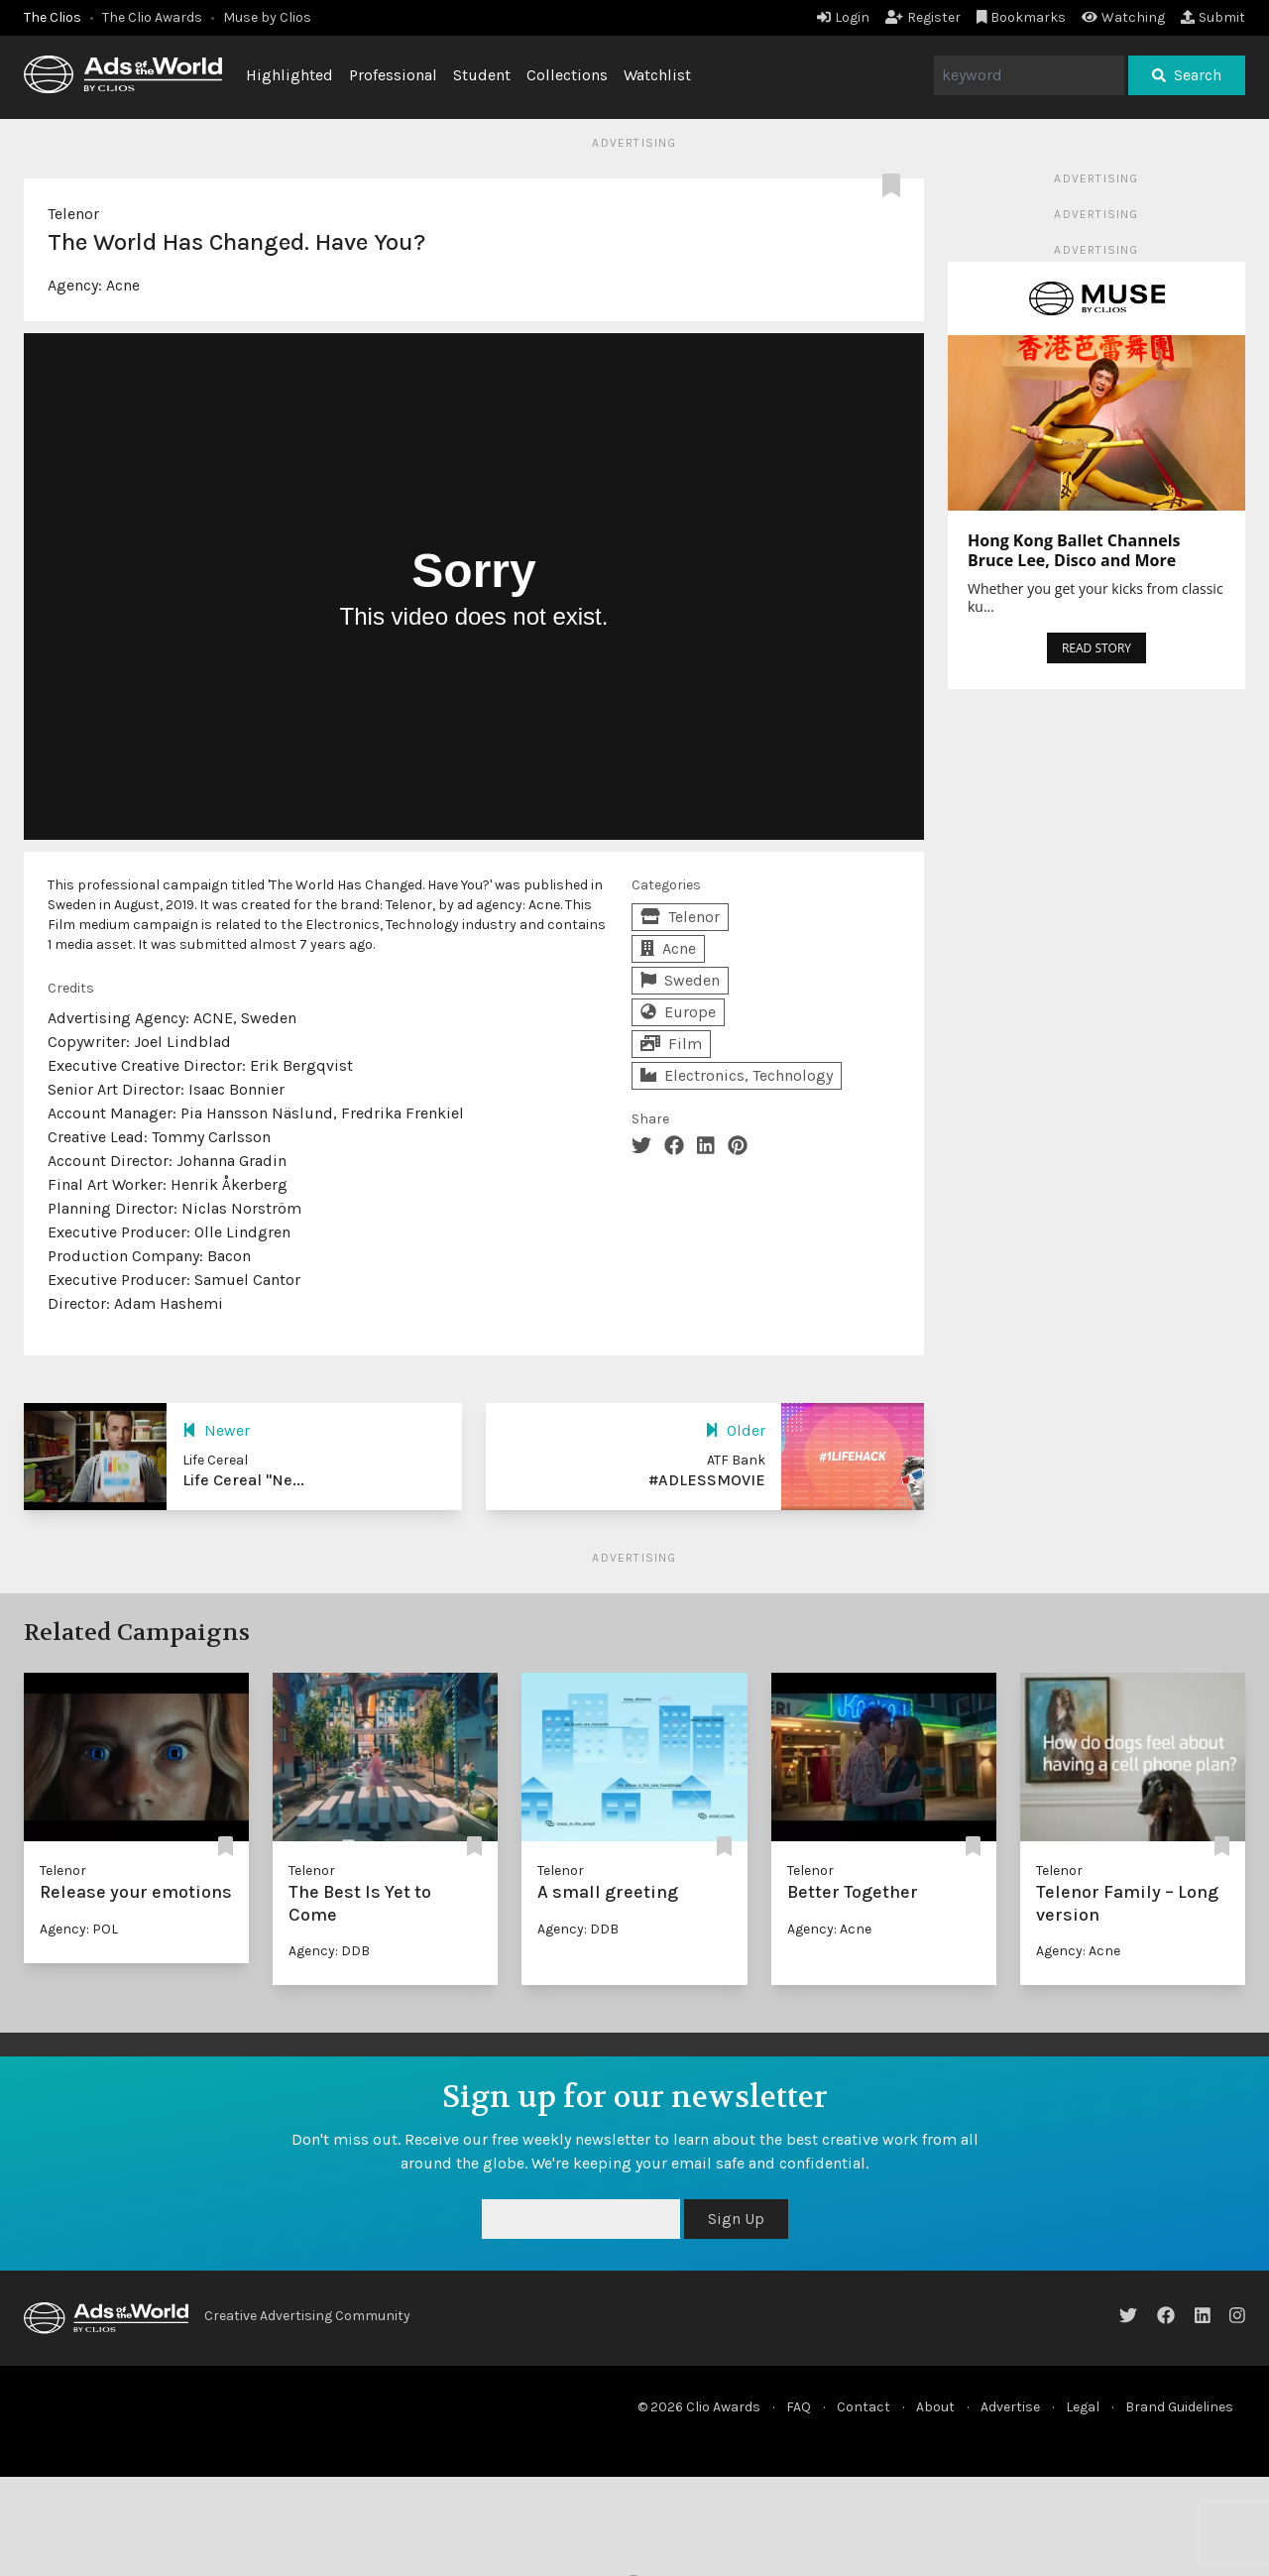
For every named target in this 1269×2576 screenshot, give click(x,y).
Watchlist (657, 74)
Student (482, 74)
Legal (1082, 2407)
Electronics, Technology (736, 1075)
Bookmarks (1022, 17)
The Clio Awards (152, 17)
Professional (393, 74)
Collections (567, 74)
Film (671, 1043)
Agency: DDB (329, 1950)
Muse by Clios (267, 17)
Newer (216, 1430)
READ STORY (1096, 648)
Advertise (1010, 2407)
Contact (863, 2407)
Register (923, 17)
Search (1186, 74)
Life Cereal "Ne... (243, 1479)
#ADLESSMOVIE (706, 1479)
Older (735, 1430)
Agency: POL (79, 1929)
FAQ (798, 2407)
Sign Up (736, 2218)
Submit (1213, 17)
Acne (123, 285)
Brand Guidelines (1179, 2407)
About (935, 2407)
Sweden (680, 980)
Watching (1123, 17)
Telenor (73, 213)
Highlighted (289, 74)
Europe (678, 1011)
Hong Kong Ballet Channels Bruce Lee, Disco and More (1074, 550)
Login (843, 17)
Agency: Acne (829, 1929)
